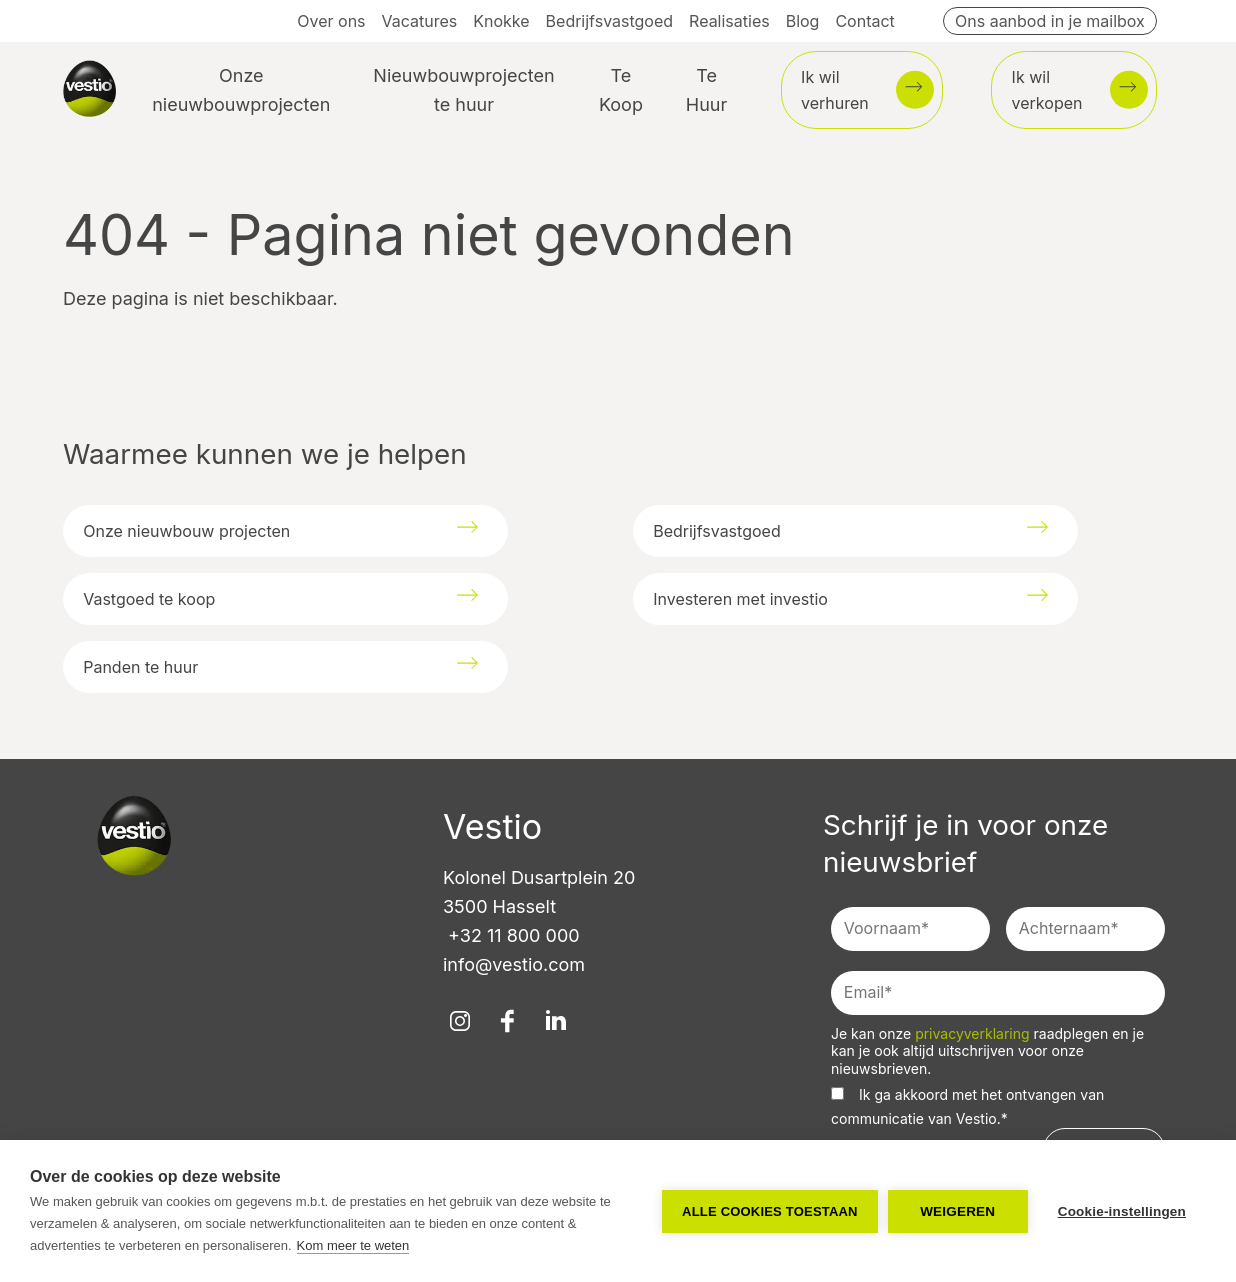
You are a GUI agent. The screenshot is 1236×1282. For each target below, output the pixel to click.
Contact (864, 21)
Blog (803, 21)
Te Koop (621, 90)
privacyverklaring (974, 1033)
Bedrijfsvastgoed (609, 21)
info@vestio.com (514, 964)
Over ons (331, 21)
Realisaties (729, 21)
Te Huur (706, 90)
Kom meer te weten (353, 1245)
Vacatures (420, 21)
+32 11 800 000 (511, 935)
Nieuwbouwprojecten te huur (463, 90)
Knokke (501, 21)
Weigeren (957, 1211)
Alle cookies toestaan (770, 1211)
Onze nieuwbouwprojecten (241, 90)
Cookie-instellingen (1122, 1211)
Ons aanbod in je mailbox (1050, 21)
